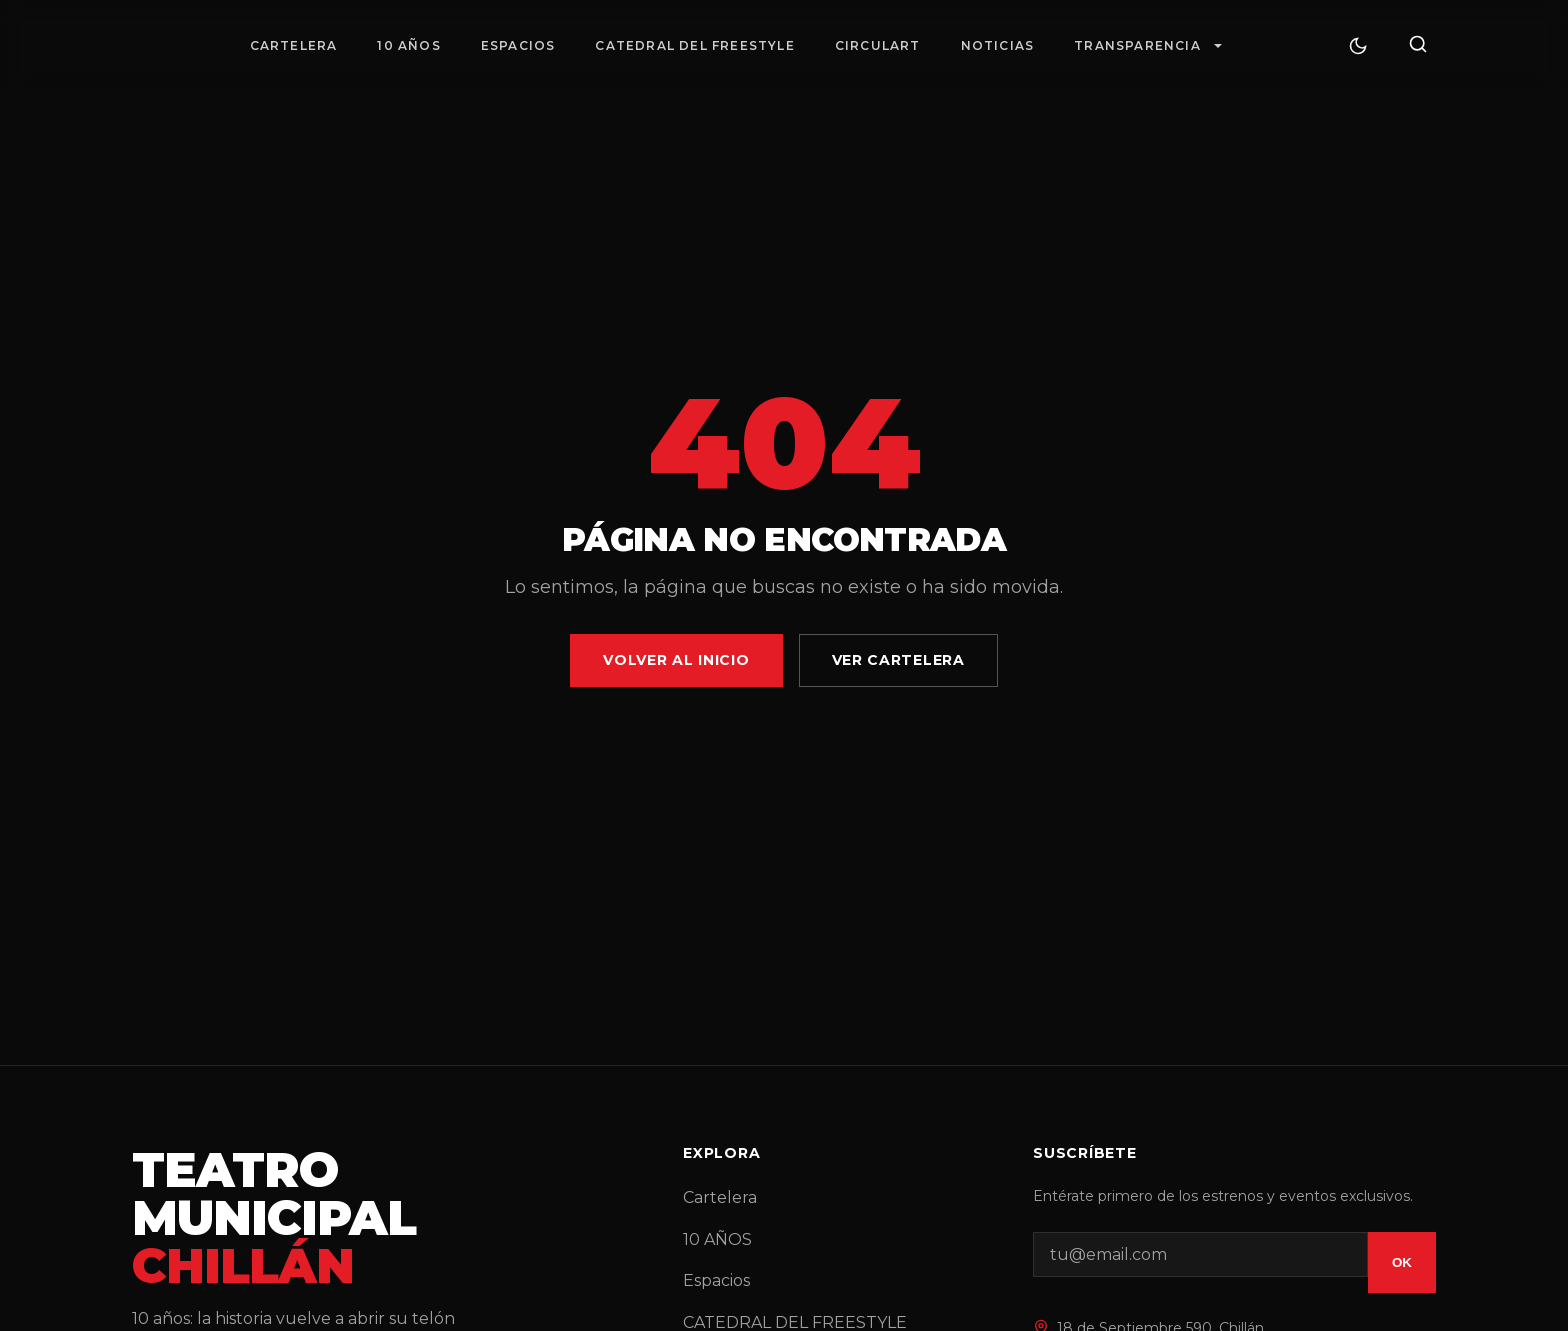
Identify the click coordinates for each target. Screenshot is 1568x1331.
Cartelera (294, 45)
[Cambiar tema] (1358, 46)
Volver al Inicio (676, 660)
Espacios (518, 45)
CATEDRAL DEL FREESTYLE (694, 45)
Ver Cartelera (898, 660)
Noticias (998, 45)
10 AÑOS (408, 45)
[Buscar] (1418, 45)
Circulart (878, 45)
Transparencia (1137, 45)
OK (1402, 1262)
